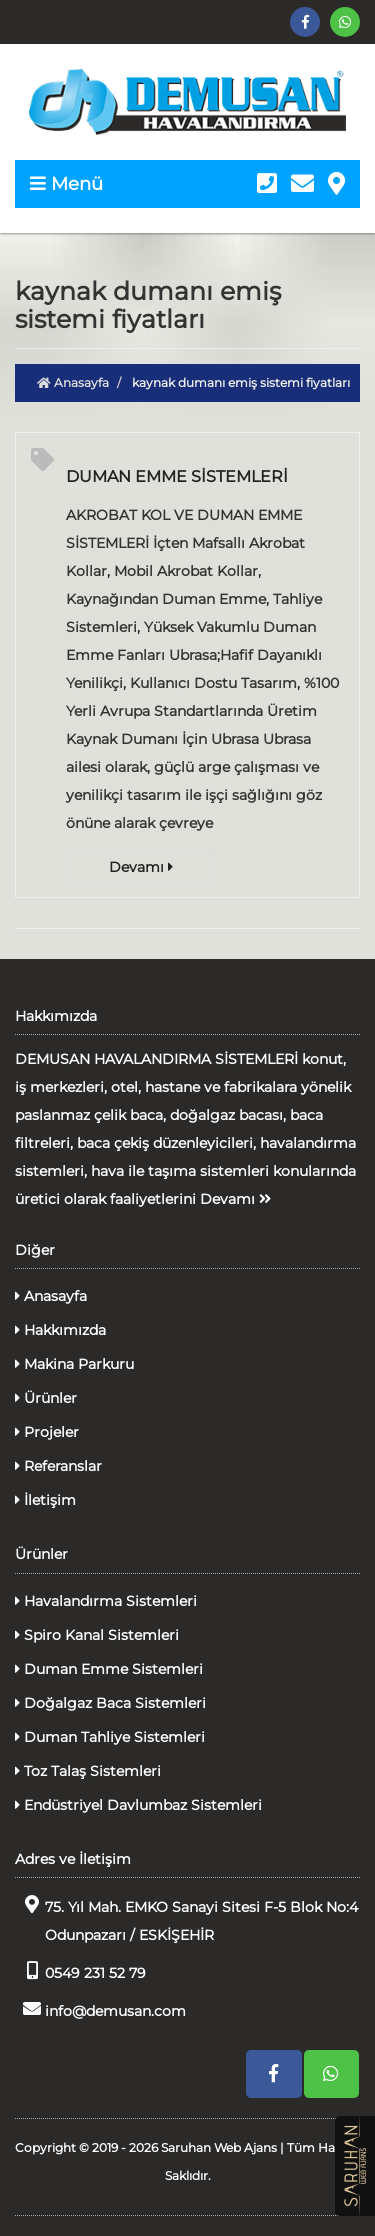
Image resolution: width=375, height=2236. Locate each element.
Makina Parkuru (74, 1364)
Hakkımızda (60, 1330)
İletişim (45, 1500)
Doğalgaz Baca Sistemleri (110, 1703)
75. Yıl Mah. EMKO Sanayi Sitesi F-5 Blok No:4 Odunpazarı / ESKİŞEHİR (186, 1919)
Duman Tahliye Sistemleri (110, 1737)
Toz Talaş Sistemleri (88, 1771)
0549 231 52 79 (80, 1971)
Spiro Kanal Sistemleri (97, 1635)
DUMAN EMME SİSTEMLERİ (177, 476)
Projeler (47, 1432)
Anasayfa (73, 382)
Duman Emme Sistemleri (109, 1669)
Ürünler (46, 1398)
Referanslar (58, 1466)
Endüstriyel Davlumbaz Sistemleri (138, 1805)
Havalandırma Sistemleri (106, 1601)
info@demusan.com (100, 2009)
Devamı (141, 867)
